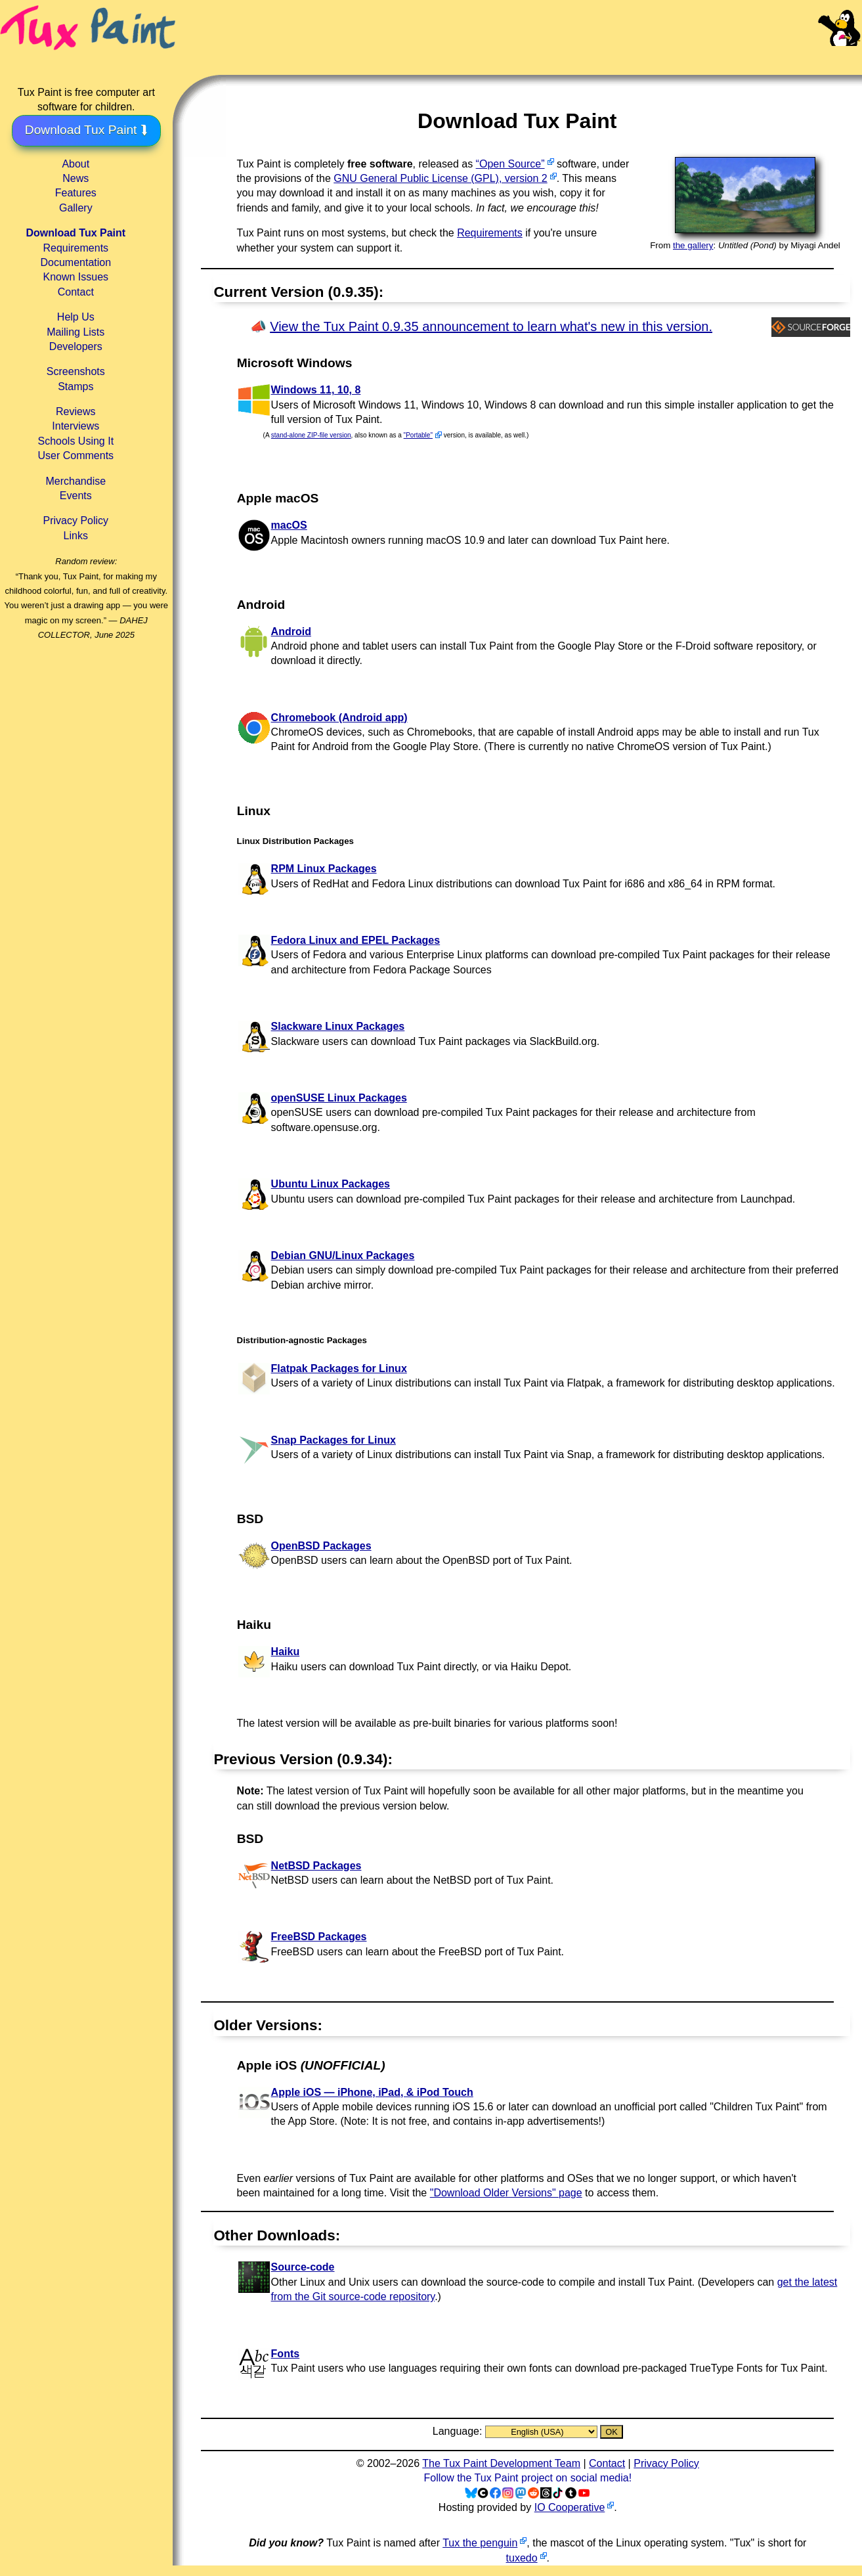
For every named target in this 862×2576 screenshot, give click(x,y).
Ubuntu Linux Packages (330, 1183)
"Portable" (418, 435)
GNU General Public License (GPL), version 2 (440, 178)
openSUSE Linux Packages (339, 1097)
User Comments (76, 455)
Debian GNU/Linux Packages (343, 1255)
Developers (75, 346)
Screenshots (76, 371)
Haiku (285, 1651)
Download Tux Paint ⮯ (86, 130)
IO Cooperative (569, 2507)
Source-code (303, 2267)
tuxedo (522, 2558)
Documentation (75, 262)
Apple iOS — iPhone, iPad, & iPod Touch (372, 2092)
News (75, 178)
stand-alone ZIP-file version (311, 435)
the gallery (693, 245)
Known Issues (75, 276)
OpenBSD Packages (321, 1545)
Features (76, 192)
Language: (459, 2431)
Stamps (75, 386)
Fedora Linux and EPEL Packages (356, 940)
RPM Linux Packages (324, 868)
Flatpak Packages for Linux (339, 1368)
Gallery (76, 207)
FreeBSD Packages (319, 1936)
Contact (76, 292)
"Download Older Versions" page (506, 2192)
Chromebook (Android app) (339, 717)
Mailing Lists (75, 332)
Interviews (75, 426)
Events (76, 495)
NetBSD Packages (316, 1865)
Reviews (75, 411)
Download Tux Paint (75, 232)
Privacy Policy (76, 520)
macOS (289, 525)
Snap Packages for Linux (333, 1440)
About (75, 163)
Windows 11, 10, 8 (316, 389)
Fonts (285, 2353)
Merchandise (75, 481)
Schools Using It (75, 441)
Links (76, 535)
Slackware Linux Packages (338, 1026)
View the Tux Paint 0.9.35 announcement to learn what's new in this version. (491, 326)
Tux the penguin (479, 2542)
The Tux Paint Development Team (501, 2463)
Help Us (76, 316)
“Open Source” (510, 163)
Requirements (75, 248)
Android (291, 631)
